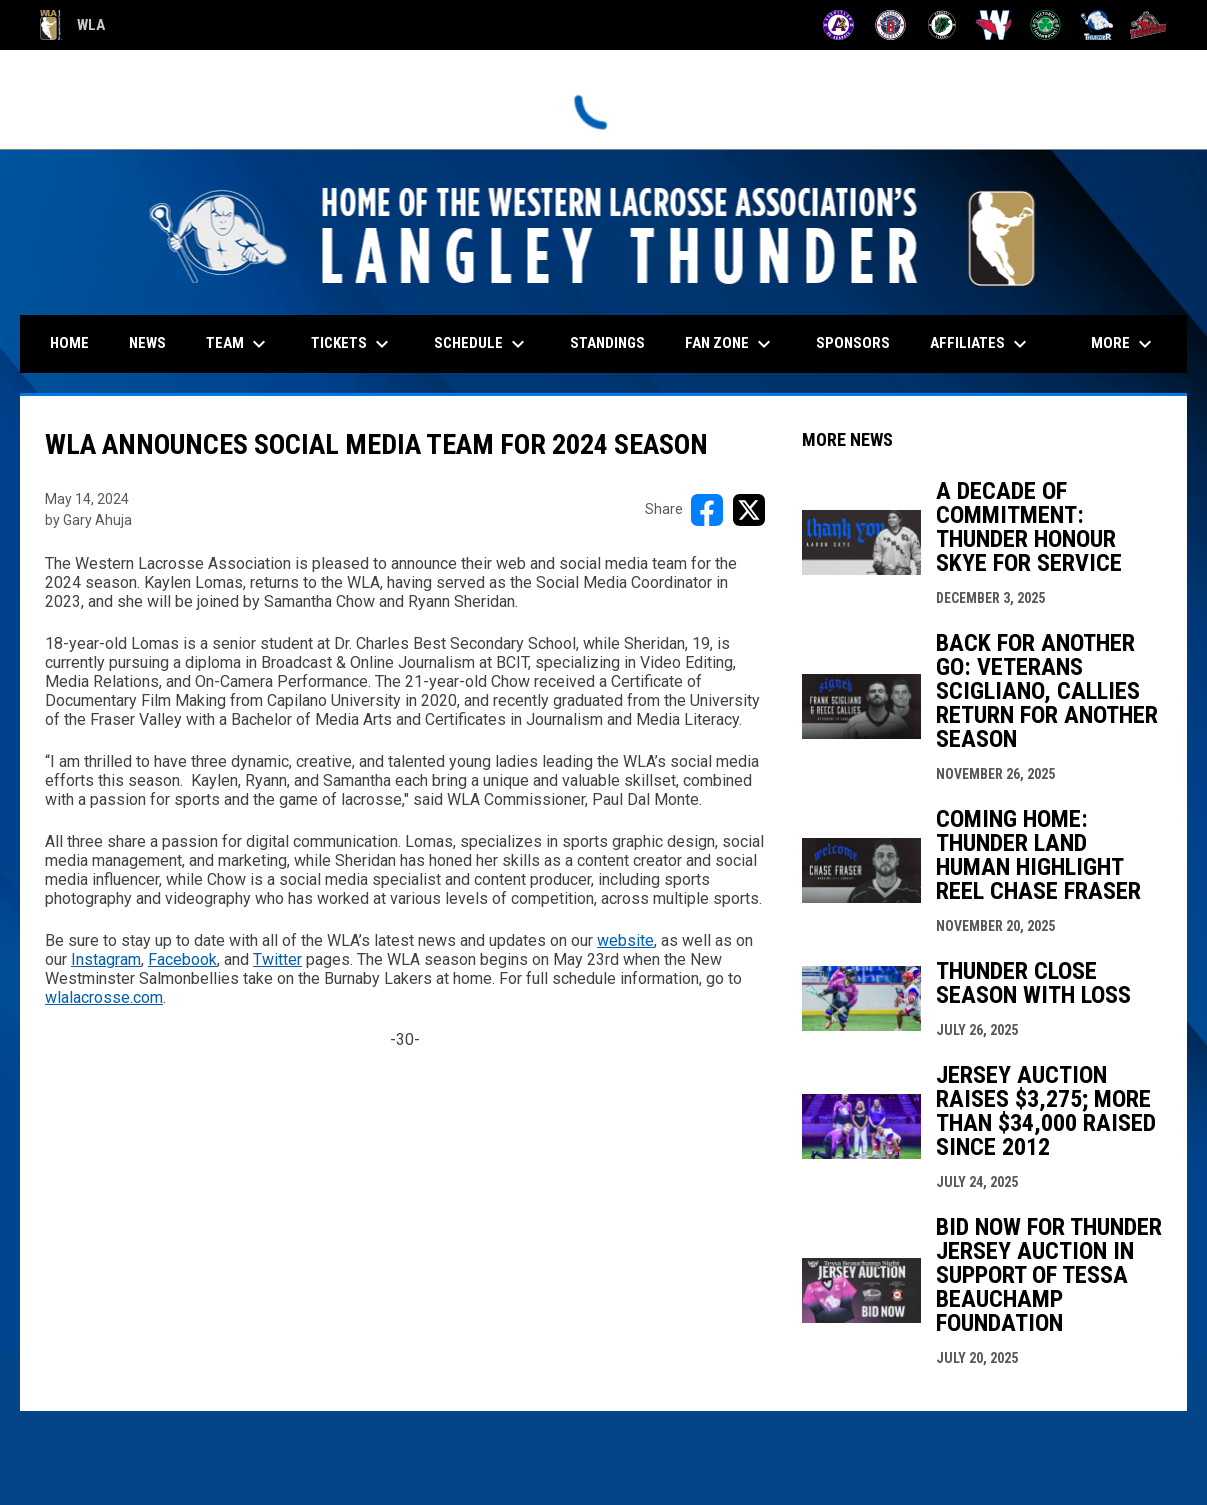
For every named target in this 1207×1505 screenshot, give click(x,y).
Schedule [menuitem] (482, 344)
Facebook (182, 959)
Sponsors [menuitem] (853, 343)
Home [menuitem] (69, 343)
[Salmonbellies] (993, 25)
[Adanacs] (838, 25)
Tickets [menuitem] (352, 344)
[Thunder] (1097, 25)
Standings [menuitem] (607, 343)
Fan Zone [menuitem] (730, 344)
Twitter (277, 959)
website (625, 940)
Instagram (106, 959)
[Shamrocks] (1045, 25)
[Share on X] (749, 510)
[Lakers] (942, 25)
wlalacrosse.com (104, 997)
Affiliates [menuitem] (981, 344)
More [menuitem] (1124, 344)
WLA (72, 25)
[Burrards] (890, 25)
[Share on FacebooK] (707, 510)
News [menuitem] (147, 343)
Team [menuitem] (238, 344)
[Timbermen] (1148, 25)
